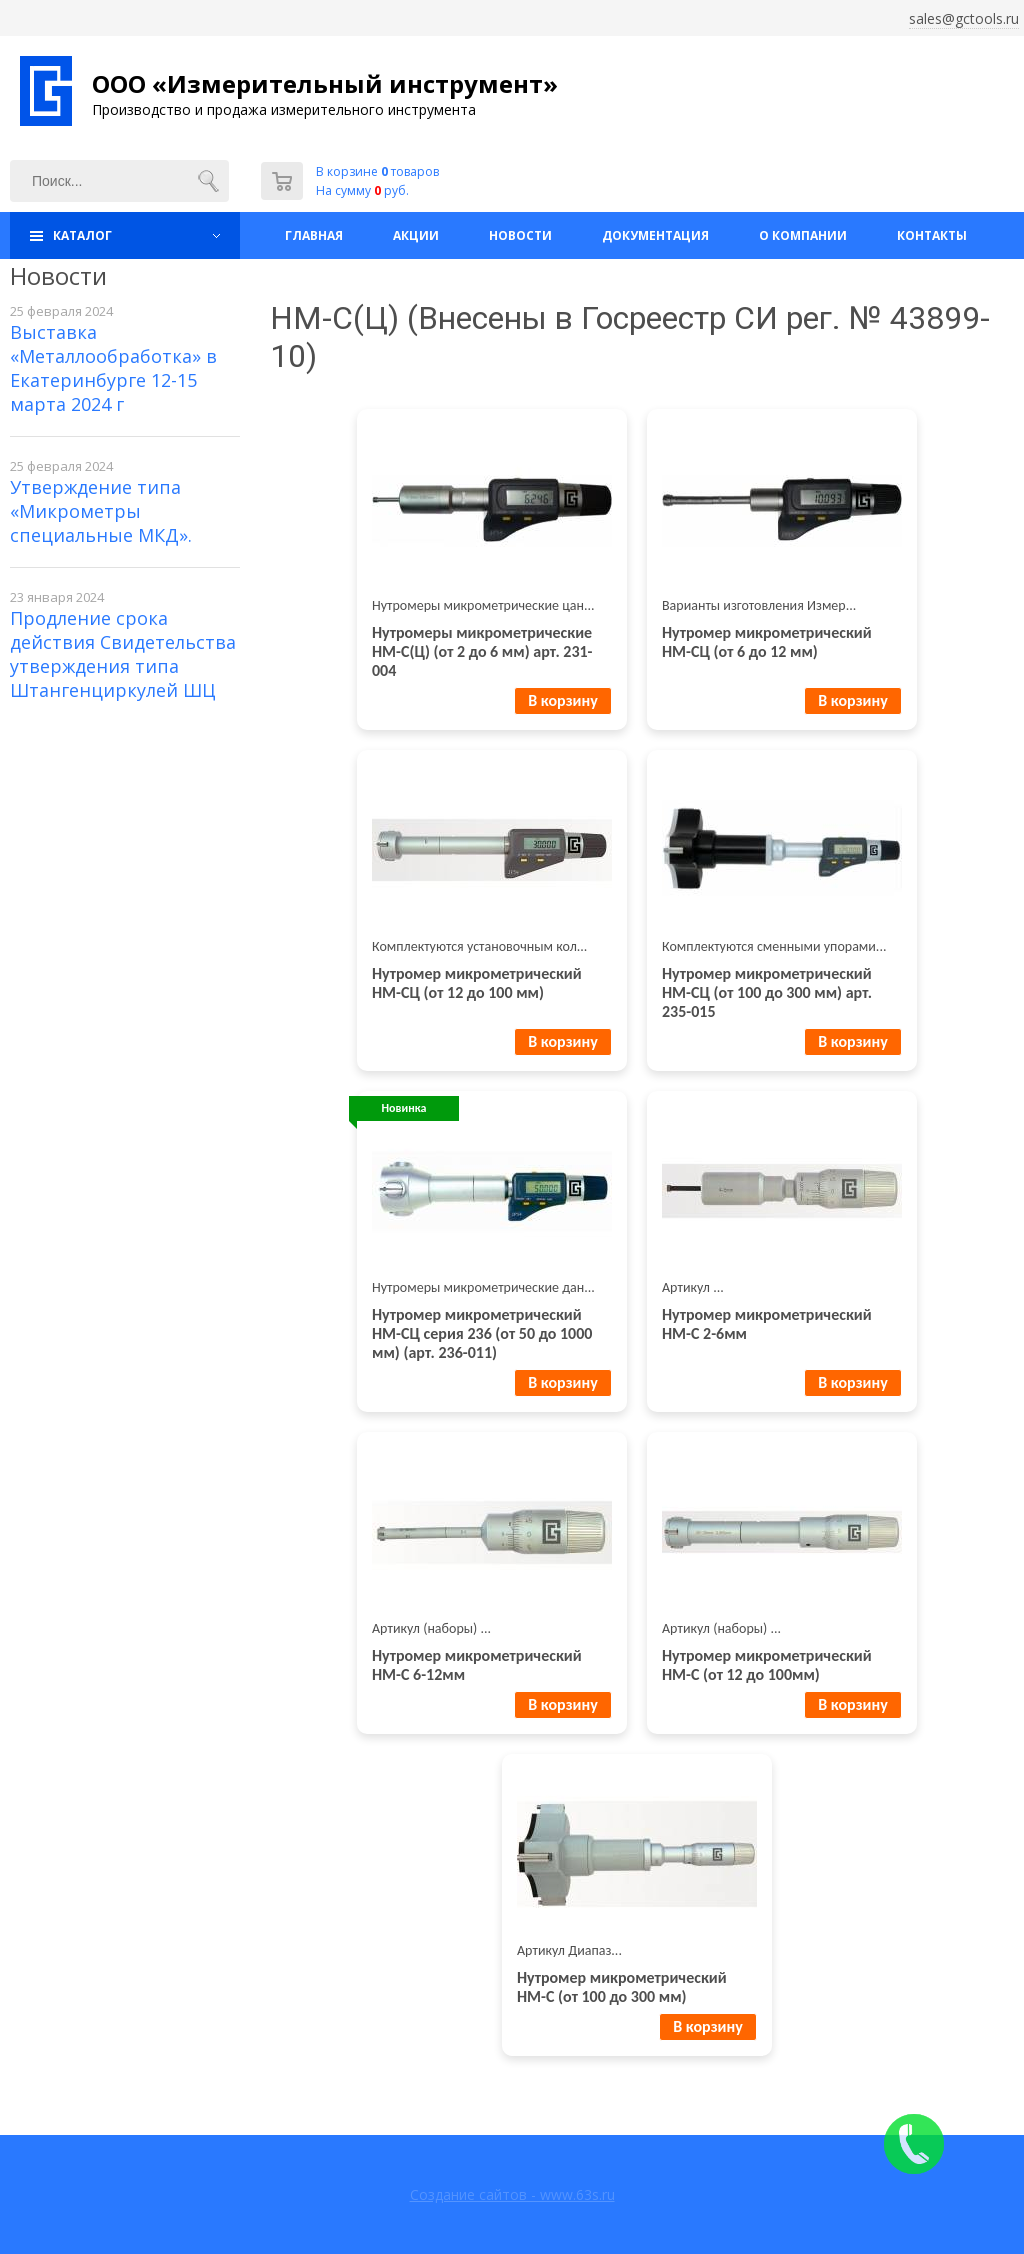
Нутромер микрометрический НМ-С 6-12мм (477, 1665)
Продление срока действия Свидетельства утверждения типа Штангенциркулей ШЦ (123, 654)
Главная (314, 235)
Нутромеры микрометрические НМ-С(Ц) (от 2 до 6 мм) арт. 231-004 (482, 651)
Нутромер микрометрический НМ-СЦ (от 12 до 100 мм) (477, 983)
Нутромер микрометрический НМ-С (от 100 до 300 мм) (622, 1987)
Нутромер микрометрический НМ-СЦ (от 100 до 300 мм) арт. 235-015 (767, 992)
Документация (655, 235)
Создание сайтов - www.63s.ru (512, 2194)
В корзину (562, 700)
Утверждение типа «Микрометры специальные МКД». (101, 511)
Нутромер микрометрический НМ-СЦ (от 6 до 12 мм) (767, 642)
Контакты (932, 235)
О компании (803, 235)
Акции (416, 235)
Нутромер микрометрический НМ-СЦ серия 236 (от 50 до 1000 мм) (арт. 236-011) (482, 1333)
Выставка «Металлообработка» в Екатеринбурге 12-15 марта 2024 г (113, 368)
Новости (520, 235)
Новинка (404, 1108)
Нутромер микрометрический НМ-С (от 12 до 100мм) (767, 1665)
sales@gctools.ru (964, 18)
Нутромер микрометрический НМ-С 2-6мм (767, 1324)
